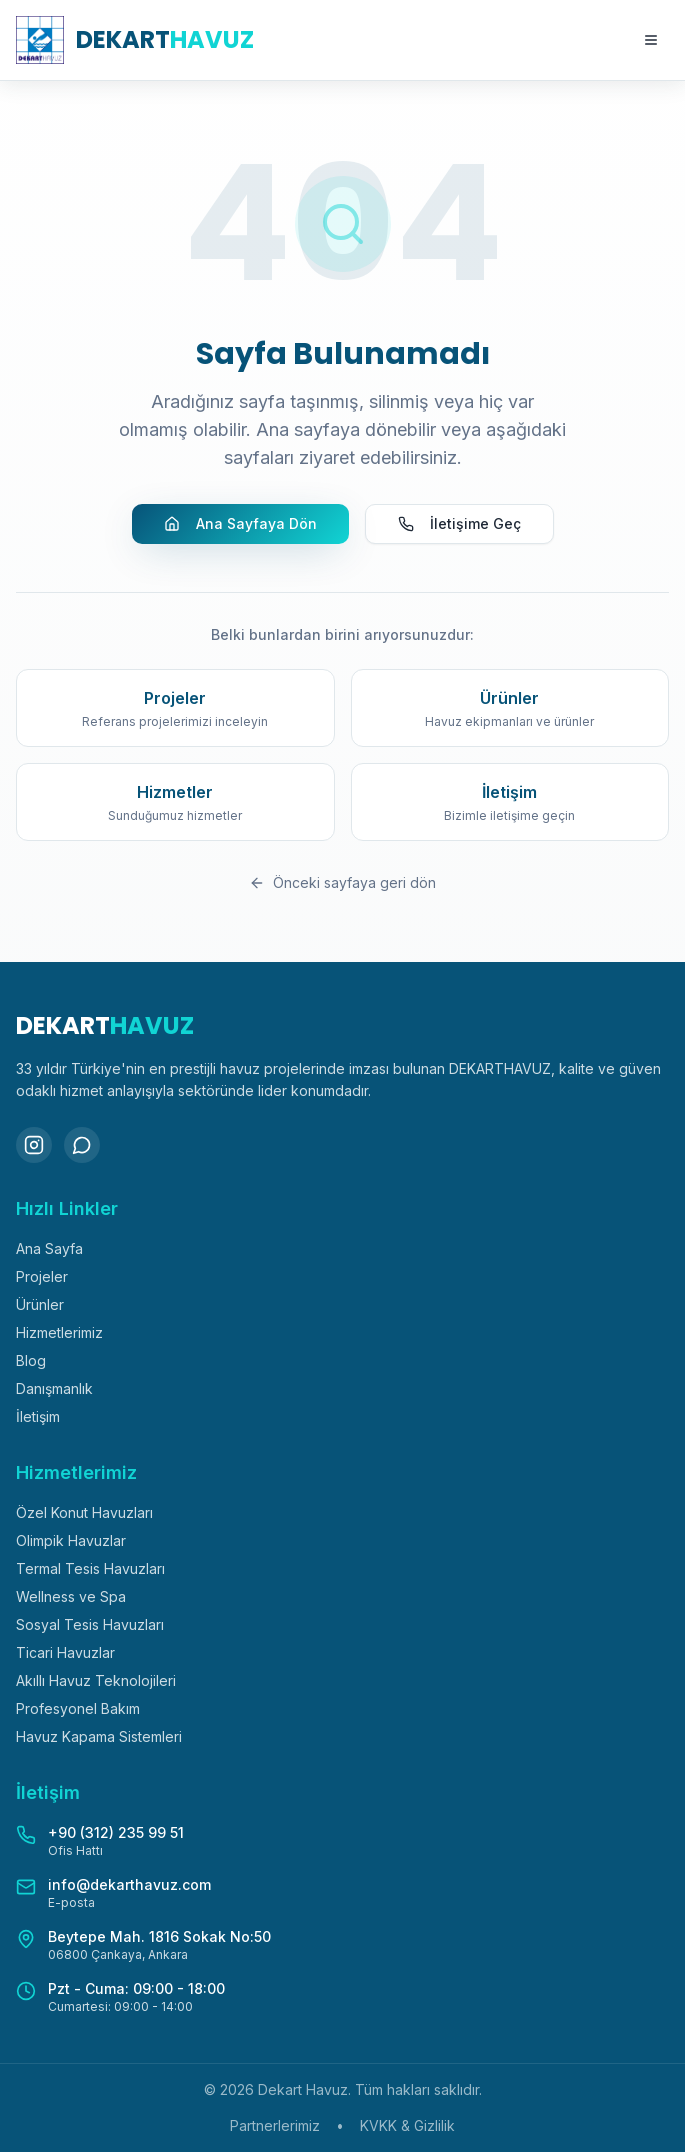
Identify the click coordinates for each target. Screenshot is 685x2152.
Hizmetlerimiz (59, 1332)
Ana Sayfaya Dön (240, 523)
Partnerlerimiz (275, 2125)
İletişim (38, 1416)
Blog (31, 1360)
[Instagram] (34, 1145)
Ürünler (40, 1304)
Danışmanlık (54, 1388)
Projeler (42, 1276)
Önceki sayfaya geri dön (342, 882)
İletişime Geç (459, 523)
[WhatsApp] (82, 1145)
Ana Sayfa (49, 1248)
